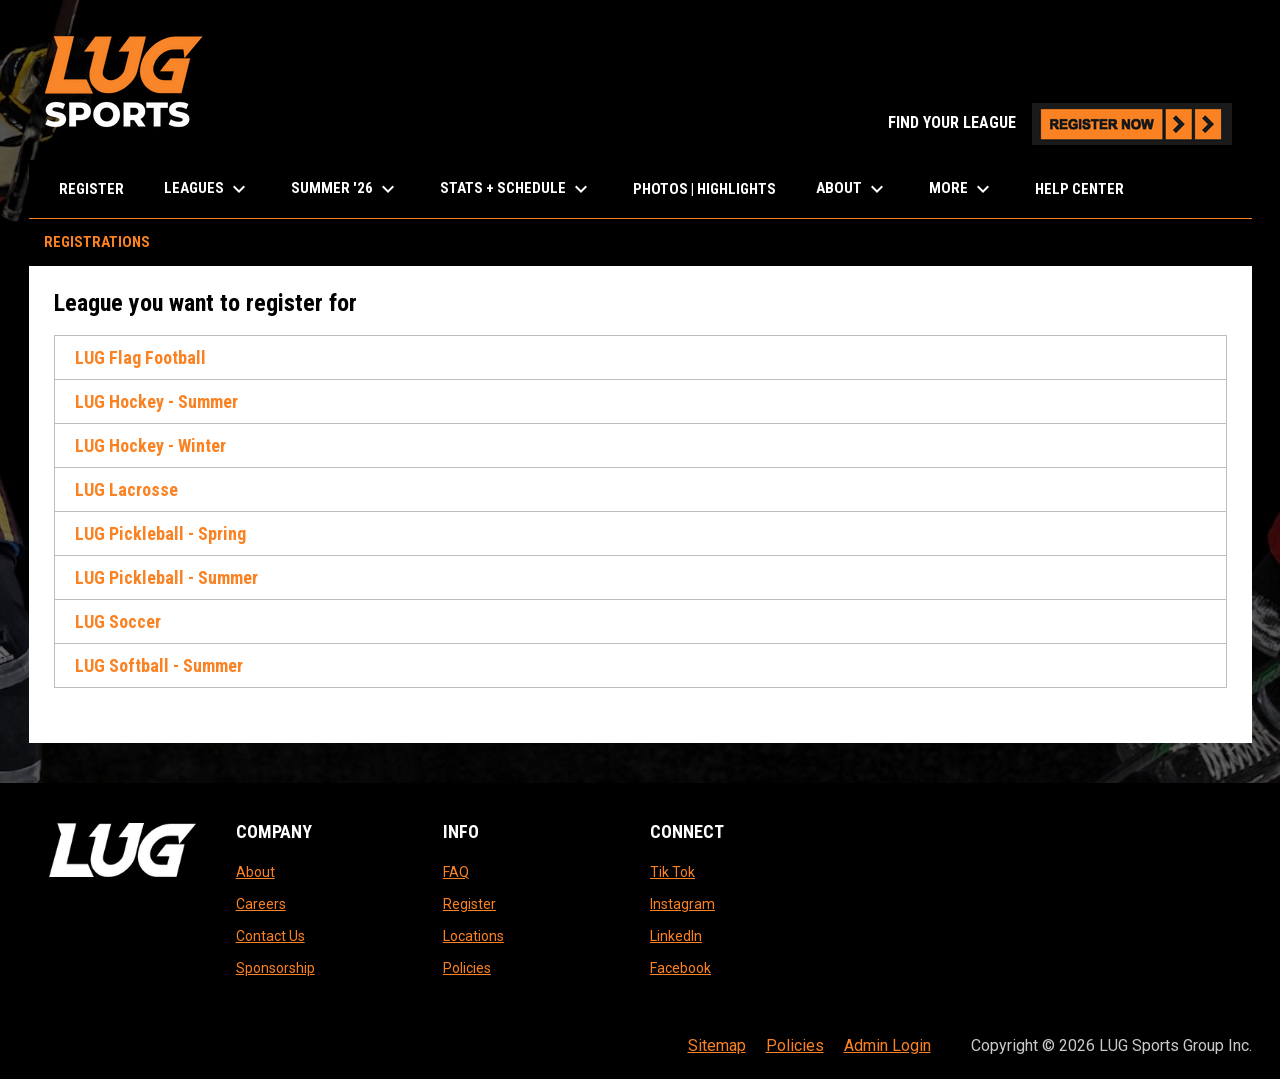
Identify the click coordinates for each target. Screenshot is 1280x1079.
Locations (473, 936)
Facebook (680, 968)
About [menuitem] (852, 189)
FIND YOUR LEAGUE (1060, 122)
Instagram (682, 904)
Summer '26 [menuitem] (345, 189)
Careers (261, 904)
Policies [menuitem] (795, 1045)
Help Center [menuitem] (1079, 189)
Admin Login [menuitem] (887, 1045)
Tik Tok (672, 872)
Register (469, 904)
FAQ (456, 872)
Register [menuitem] (91, 189)
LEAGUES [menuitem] (207, 189)
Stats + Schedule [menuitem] (516, 189)
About (255, 872)
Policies (467, 968)
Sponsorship (275, 968)
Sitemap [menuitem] (717, 1045)
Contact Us (270, 936)
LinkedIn (676, 936)
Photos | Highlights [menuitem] (704, 189)
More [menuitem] (962, 189)
